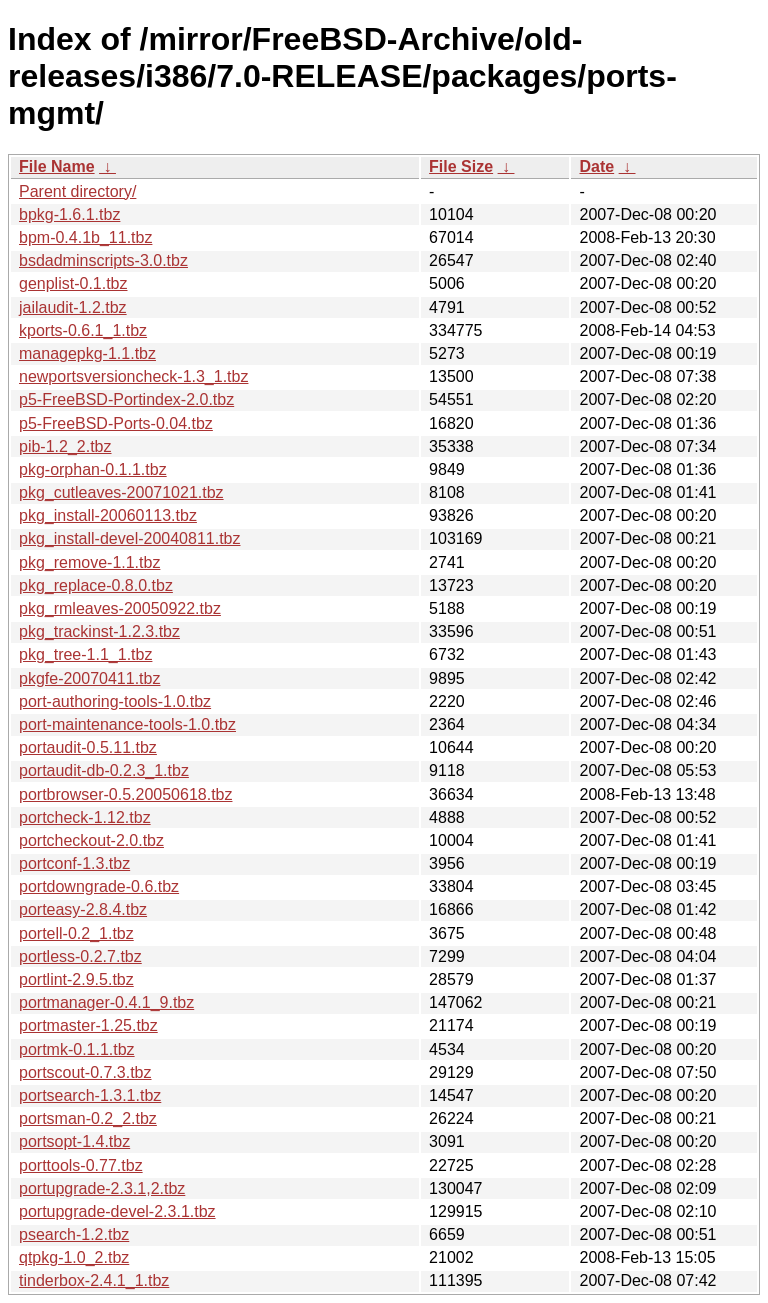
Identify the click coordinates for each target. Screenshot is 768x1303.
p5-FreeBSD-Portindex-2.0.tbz (126, 399)
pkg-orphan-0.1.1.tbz (93, 469)
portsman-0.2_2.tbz (88, 1118)
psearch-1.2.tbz (74, 1234)
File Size (461, 166)
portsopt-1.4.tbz (74, 1141)
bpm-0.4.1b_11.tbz (85, 237)
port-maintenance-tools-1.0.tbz (127, 724)
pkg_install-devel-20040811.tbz (129, 538)
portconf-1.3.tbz (74, 863)
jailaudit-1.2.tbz (73, 307)
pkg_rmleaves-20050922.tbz (120, 608)
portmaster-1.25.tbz (88, 1025)
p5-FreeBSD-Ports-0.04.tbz (116, 423)
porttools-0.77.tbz (81, 1165)
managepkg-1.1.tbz (87, 353)
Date (596, 166)
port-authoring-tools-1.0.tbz (115, 701)
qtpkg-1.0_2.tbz (74, 1257)
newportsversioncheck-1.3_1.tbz (133, 376)
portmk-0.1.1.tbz (77, 1049)
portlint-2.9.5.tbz (76, 979)
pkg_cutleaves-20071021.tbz (121, 492)
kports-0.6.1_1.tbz (83, 330)
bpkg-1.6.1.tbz (69, 214)
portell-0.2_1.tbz (76, 933)
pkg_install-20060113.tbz (108, 515)
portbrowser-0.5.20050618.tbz (125, 794)
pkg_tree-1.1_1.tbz (85, 654)
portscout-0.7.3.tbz (85, 1072)
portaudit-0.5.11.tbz (88, 747)
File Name (57, 166)
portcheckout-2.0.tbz (91, 840)
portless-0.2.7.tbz (80, 956)
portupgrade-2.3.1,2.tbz (102, 1188)
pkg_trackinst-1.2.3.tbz (99, 631)
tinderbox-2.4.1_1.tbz (94, 1280)
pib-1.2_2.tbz (65, 446)
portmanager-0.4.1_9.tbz (106, 1002)
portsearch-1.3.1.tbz (90, 1095)
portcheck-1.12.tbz (85, 817)
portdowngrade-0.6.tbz (99, 886)
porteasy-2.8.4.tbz (83, 909)
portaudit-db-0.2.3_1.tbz (104, 770)
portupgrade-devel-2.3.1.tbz (117, 1211)
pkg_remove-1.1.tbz (89, 562)
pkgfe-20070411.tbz (89, 678)
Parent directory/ (77, 191)
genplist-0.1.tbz (73, 283)
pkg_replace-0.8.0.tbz (96, 585)
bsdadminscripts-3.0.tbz (103, 260)
